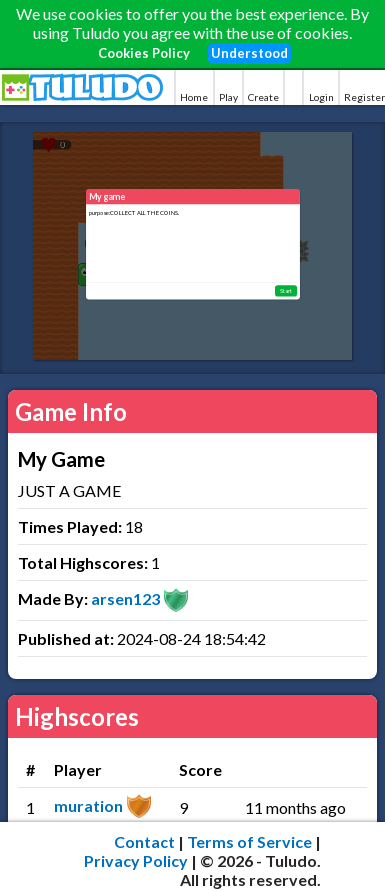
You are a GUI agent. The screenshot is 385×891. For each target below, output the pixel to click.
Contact (144, 841)
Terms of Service (249, 841)
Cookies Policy (144, 53)
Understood (249, 53)
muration (88, 805)
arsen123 (125, 598)
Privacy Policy (136, 860)
